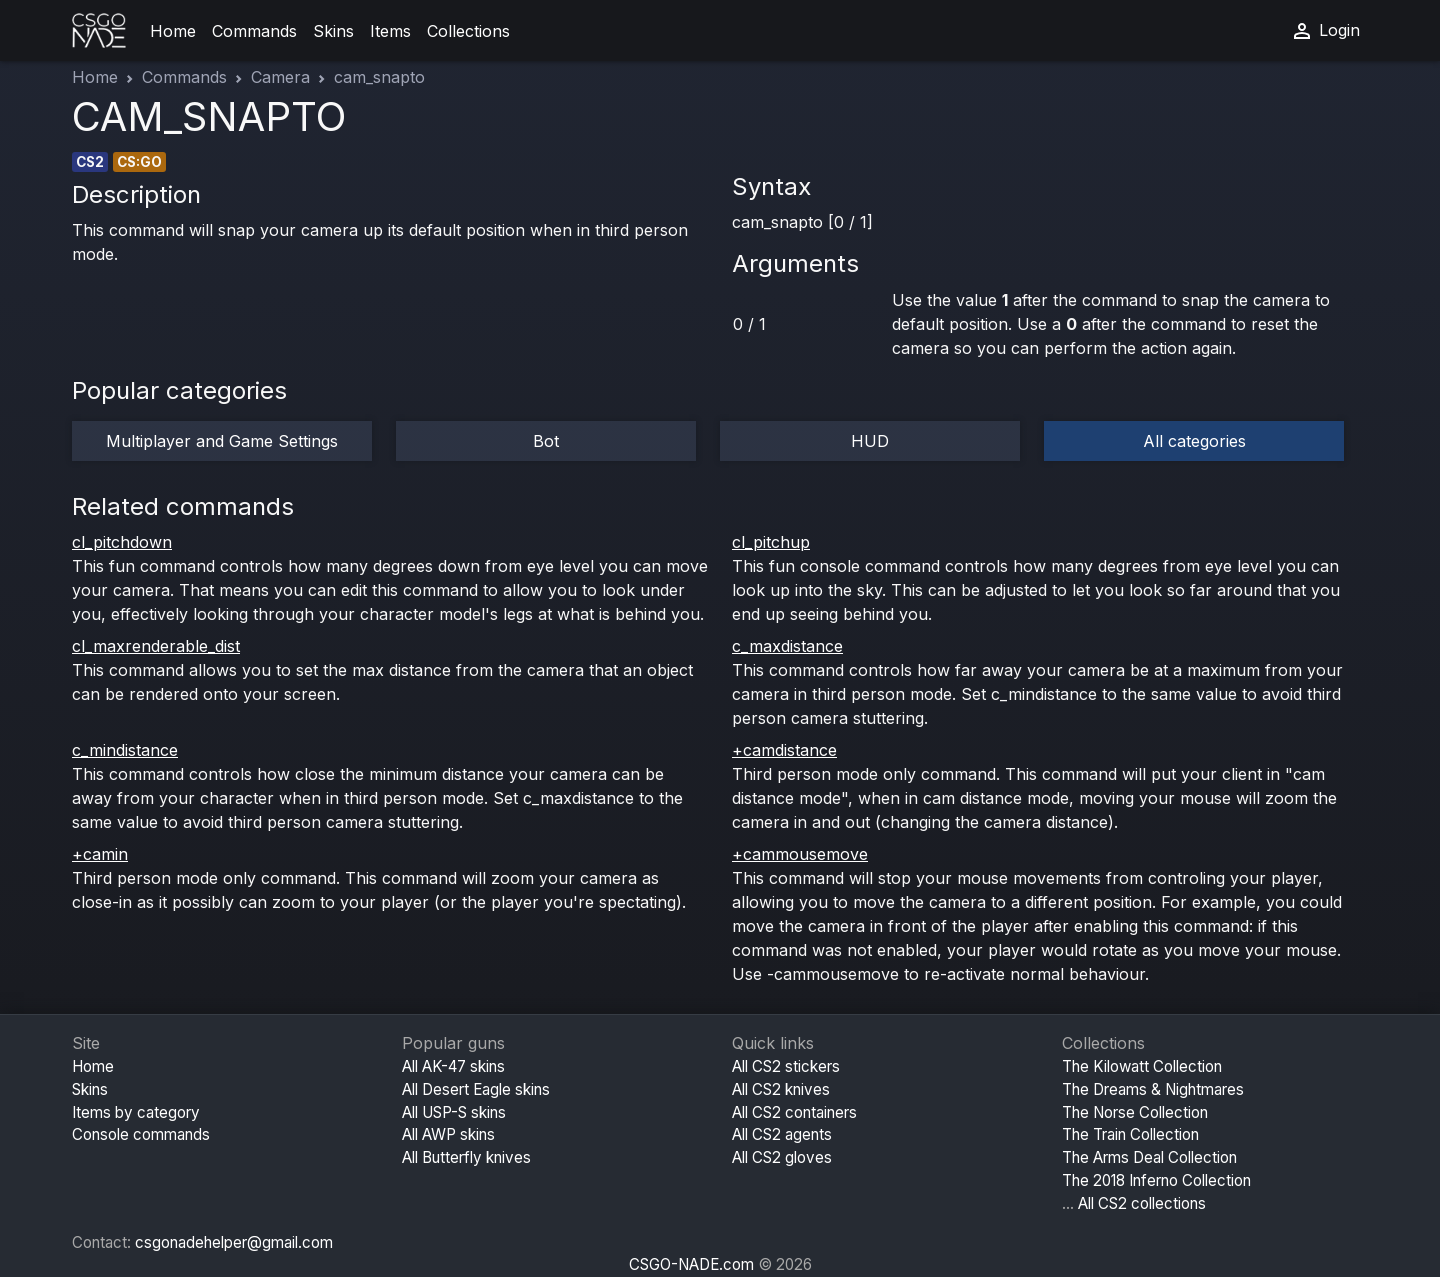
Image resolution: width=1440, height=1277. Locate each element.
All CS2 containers (794, 1112)
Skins (333, 31)
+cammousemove (800, 854)
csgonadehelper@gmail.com (234, 1242)
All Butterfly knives (466, 1157)
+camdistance (784, 750)
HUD (870, 441)
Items (390, 31)
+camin (100, 854)
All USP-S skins (454, 1112)
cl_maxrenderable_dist (156, 646)
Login (1325, 31)
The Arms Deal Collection (1149, 1157)
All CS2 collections (1142, 1203)
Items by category (136, 1112)
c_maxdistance (787, 646)
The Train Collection (1130, 1134)
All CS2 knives (781, 1089)
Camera (280, 77)
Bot (546, 441)
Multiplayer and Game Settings (222, 441)
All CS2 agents (782, 1134)
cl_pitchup (771, 542)
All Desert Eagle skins (476, 1089)
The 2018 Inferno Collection (1156, 1180)
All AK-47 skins (453, 1066)
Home (173, 31)
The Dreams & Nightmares (1153, 1089)
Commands (254, 31)
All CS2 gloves (782, 1157)
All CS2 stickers (786, 1066)
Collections (468, 31)
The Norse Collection (1135, 1112)
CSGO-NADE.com (691, 1264)
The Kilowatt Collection (1142, 1066)
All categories (1194, 441)
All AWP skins (448, 1134)
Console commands (141, 1134)
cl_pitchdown (122, 542)
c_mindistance (125, 750)
